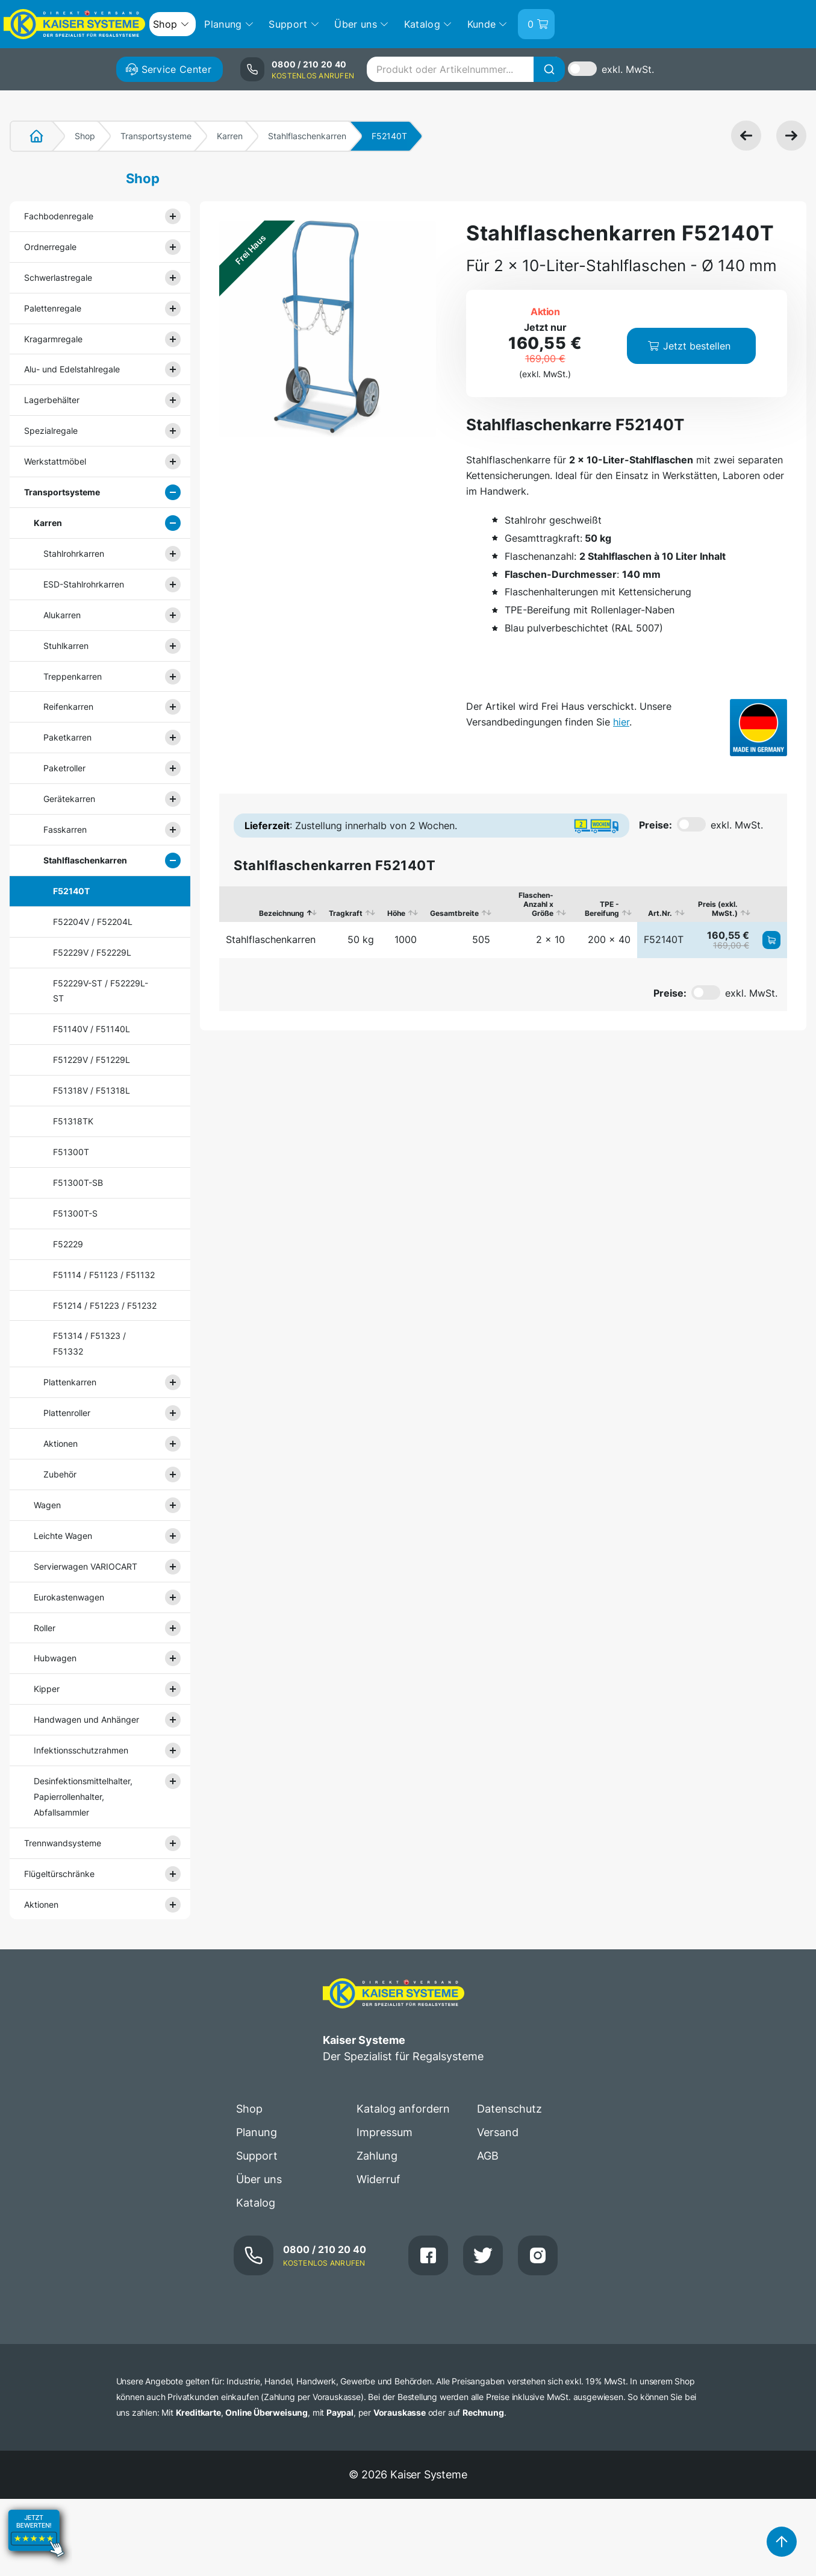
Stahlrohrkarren (73, 553)
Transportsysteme (156, 136)
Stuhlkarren (66, 646)
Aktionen (60, 1443)
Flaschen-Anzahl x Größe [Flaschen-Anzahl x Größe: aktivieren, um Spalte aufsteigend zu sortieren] (536, 904)
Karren (230, 136)
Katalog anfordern (403, 2108)
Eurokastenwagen (69, 1597)
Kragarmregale (53, 339)
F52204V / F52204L (92, 922)
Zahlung (377, 2155)
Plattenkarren (69, 1382)
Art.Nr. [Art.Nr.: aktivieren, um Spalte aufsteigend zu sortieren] (660, 913)
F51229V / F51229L (91, 1060)
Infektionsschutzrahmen (81, 1750)
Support (257, 2155)
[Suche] (549, 69)
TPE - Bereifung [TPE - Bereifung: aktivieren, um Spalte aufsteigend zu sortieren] (602, 909)
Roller (44, 1628)
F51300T (71, 1152)
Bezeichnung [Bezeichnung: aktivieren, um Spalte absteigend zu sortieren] (281, 913)
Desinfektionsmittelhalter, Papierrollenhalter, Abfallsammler (83, 1796)
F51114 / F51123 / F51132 (104, 1275)
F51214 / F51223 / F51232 (105, 1305)
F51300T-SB (78, 1182)
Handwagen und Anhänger (86, 1719)
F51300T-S (75, 1213)
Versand (498, 2132)
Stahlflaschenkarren (307, 136)
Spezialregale (51, 430)
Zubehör (59, 1474)
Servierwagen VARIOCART (85, 1566)
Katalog (255, 2202)
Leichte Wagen (63, 1536)
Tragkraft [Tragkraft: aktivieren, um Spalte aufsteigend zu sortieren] (346, 913)
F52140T (71, 891)
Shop (85, 136)
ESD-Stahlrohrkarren (83, 584)
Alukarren (62, 615)
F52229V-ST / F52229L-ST (100, 991)
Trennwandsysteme (62, 1843)
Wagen (47, 1505)
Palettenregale (52, 308)
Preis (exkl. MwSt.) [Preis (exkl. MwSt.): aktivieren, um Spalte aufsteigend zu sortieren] (718, 909)
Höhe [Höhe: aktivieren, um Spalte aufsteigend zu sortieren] (396, 913)
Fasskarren (65, 829)
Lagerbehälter (51, 400)
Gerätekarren (69, 799)
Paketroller (64, 768)
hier (621, 722)
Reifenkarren (68, 706)
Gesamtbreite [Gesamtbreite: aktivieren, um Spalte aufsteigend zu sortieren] (454, 913)
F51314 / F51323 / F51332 (89, 1343)
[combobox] (465, 69)
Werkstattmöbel (55, 461)
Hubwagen (55, 1658)
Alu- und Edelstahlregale (72, 369)
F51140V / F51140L (91, 1029)
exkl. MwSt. (628, 69)
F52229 (68, 1244)
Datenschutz (509, 2108)
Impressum (385, 2132)
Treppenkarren (72, 676)
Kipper (47, 1689)
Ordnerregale (50, 247)
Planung (256, 2132)
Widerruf (378, 2179)
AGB (488, 2155)
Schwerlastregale (58, 277)
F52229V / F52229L (92, 952)
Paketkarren (67, 737)
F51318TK (73, 1121)
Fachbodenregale (58, 216)
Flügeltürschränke (59, 1874)
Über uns (259, 2179)
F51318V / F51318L (91, 1090)
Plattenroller (66, 1413)
